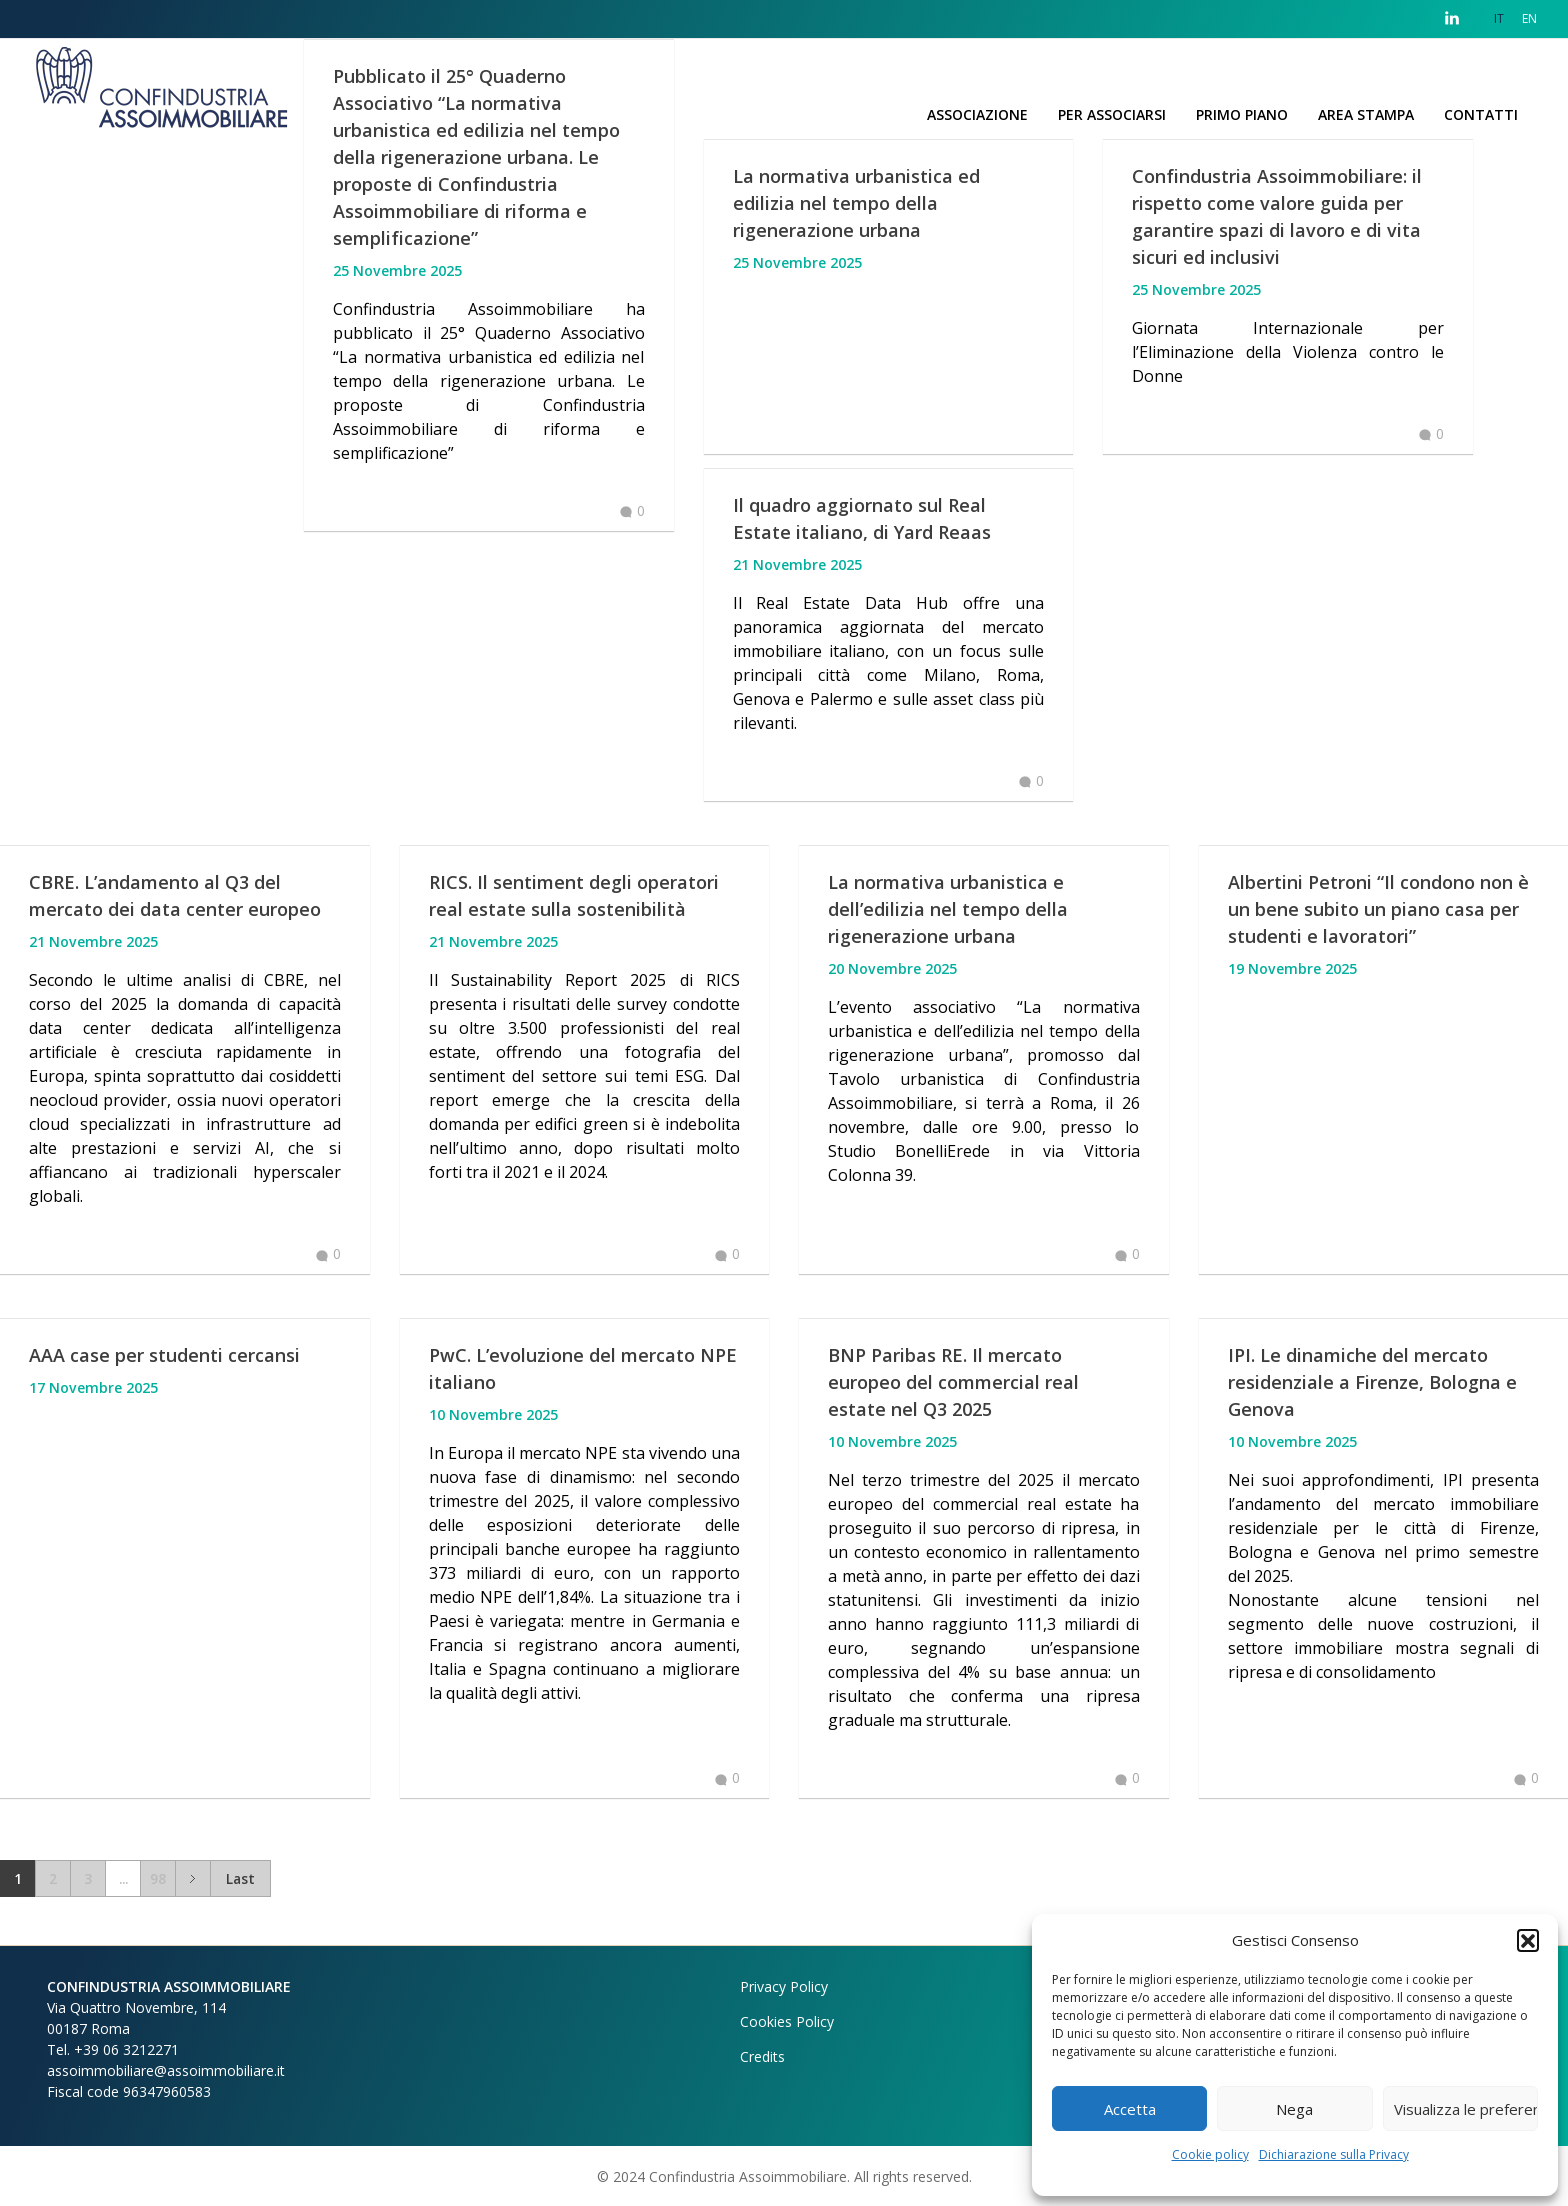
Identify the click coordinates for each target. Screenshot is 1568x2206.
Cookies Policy (787, 2021)
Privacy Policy (784, 1986)
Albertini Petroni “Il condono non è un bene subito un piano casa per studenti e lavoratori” (1378, 909)
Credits (762, 2056)
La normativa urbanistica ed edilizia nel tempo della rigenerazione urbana (856, 203)
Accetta (1130, 2109)
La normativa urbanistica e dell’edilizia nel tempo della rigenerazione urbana (948, 909)
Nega (1294, 2109)
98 (158, 1878)
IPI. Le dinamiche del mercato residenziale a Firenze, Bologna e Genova (1372, 1382)
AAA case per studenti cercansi (164, 1355)
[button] (1528, 1940)
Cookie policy (1210, 2154)
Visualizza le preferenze (1466, 2109)
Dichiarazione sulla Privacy (1334, 2154)
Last (240, 1878)
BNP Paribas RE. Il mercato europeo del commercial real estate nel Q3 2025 (953, 1382)
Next (192, 1878)
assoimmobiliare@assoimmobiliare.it (166, 2070)
